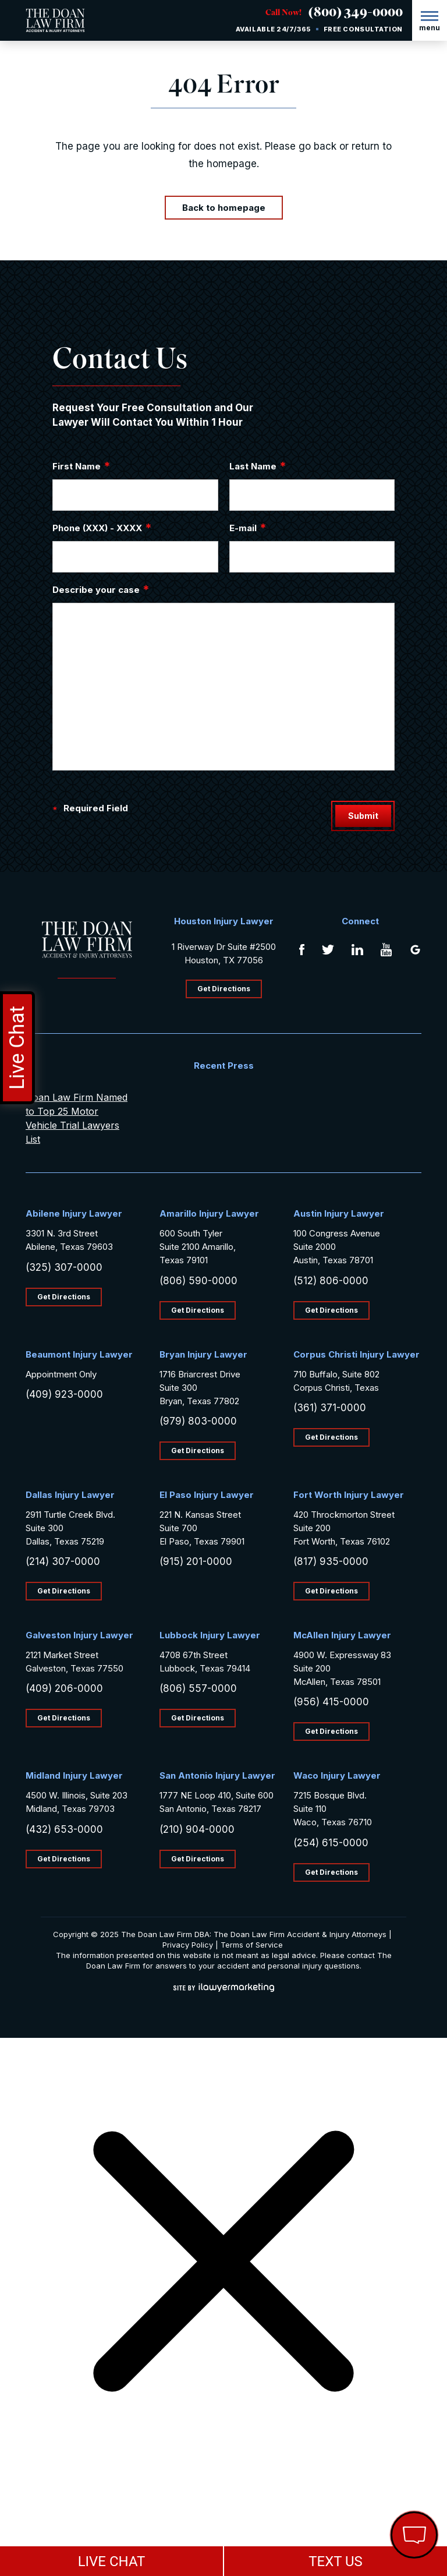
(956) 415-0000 (331, 1702)
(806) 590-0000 (198, 1281)
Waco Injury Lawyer (337, 1775)
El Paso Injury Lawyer (206, 1494)
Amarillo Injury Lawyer (209, 1213)
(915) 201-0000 (195, 1561)
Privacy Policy (187, 1944)
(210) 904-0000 (197, 1829)
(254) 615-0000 (330, 1843)
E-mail (248, 527)
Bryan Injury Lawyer (203, 1354)
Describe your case (101, 589)
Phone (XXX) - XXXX (102, 527)
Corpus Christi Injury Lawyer (356, 1354)
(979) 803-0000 (198, 1421)
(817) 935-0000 (330, 1561)
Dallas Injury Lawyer (70, 1494)
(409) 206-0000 (64, 1688)
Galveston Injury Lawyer (79, 1635)
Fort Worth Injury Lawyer (348, 1494)
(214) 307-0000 (63, 1561)
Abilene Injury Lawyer (74, 1213)
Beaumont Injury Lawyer (79, 1354)
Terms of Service (252, 1944)
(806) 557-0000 (198, 1688)
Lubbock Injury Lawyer (209, 1635)
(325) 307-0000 (64, 1267)
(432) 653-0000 (64, 1829)
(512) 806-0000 (330, 1281)
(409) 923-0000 (64, 1394)
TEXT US (335, 2561)
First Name (81, 466)
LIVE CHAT (112, 2561)
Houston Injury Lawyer (224, 921)
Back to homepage (223, 207)
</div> (87, 2530)
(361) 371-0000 (329, 1408)
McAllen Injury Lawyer (342, 1635)
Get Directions (223, 988)
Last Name (257, 466)
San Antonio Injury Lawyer (217, 1775)
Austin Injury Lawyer (338, 1213)
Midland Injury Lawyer (74, 1775)
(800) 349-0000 (355, 13)
